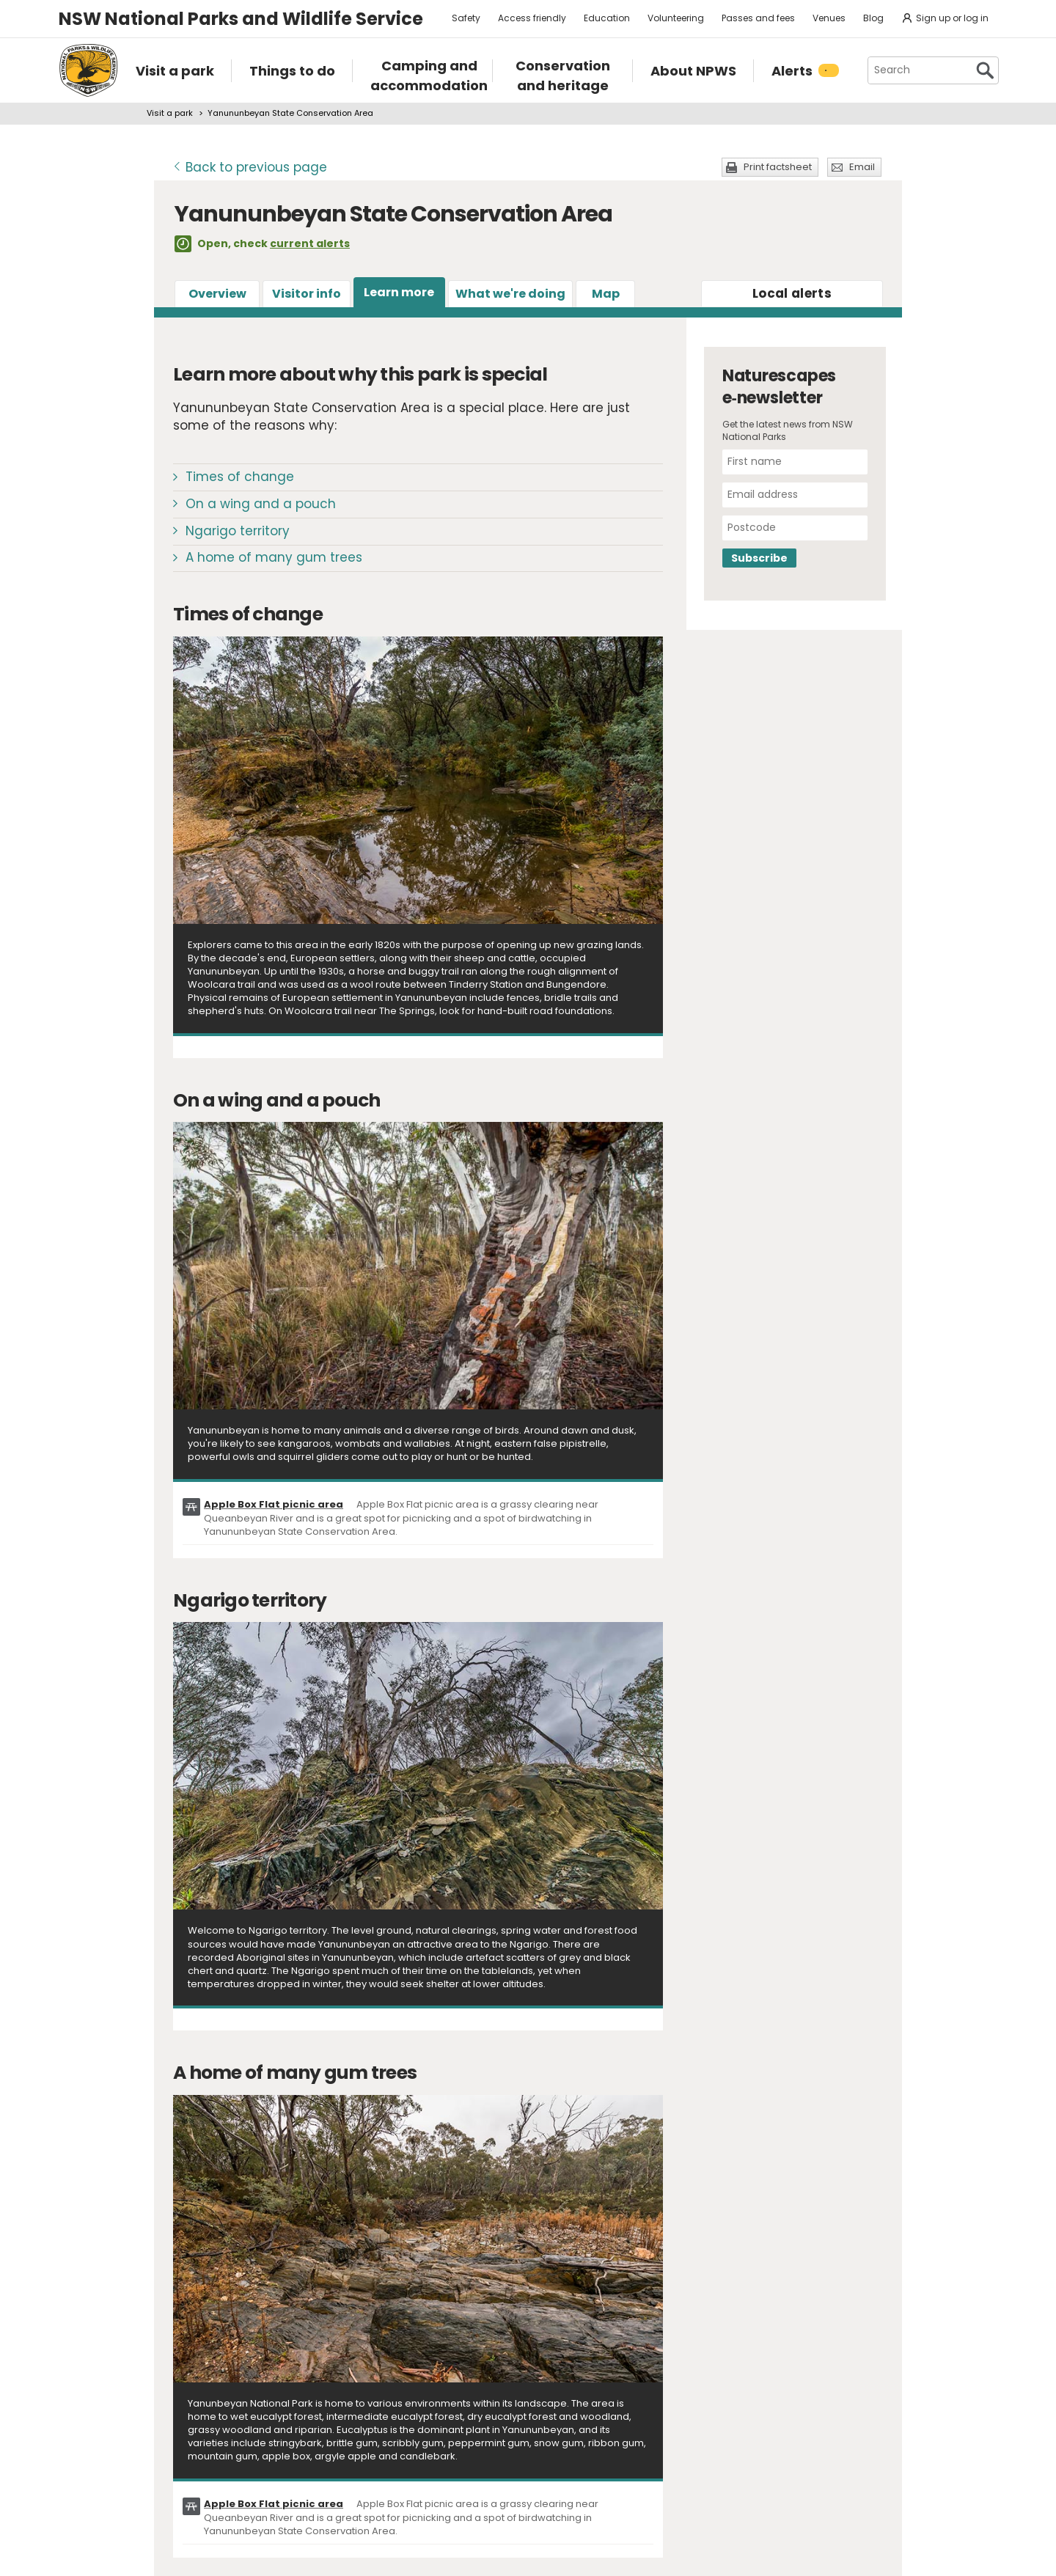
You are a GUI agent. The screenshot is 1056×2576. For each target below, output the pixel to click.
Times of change (240, 476)
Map (606, 293)
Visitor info (306, 293)
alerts (792, 293)
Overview (217, 293)
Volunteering (676, 18)
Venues (829, 18)
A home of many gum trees (274, 557)
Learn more (399, 292)
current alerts (310, 243)
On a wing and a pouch (261, 504)
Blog (873, 18)
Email (862, 167)
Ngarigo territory (238, 531)
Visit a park (170, 113)
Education (607, 18)
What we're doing (510, 293)
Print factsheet (778, 167)
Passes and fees (758, 18)
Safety (466, 18)
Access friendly (532, 18)
